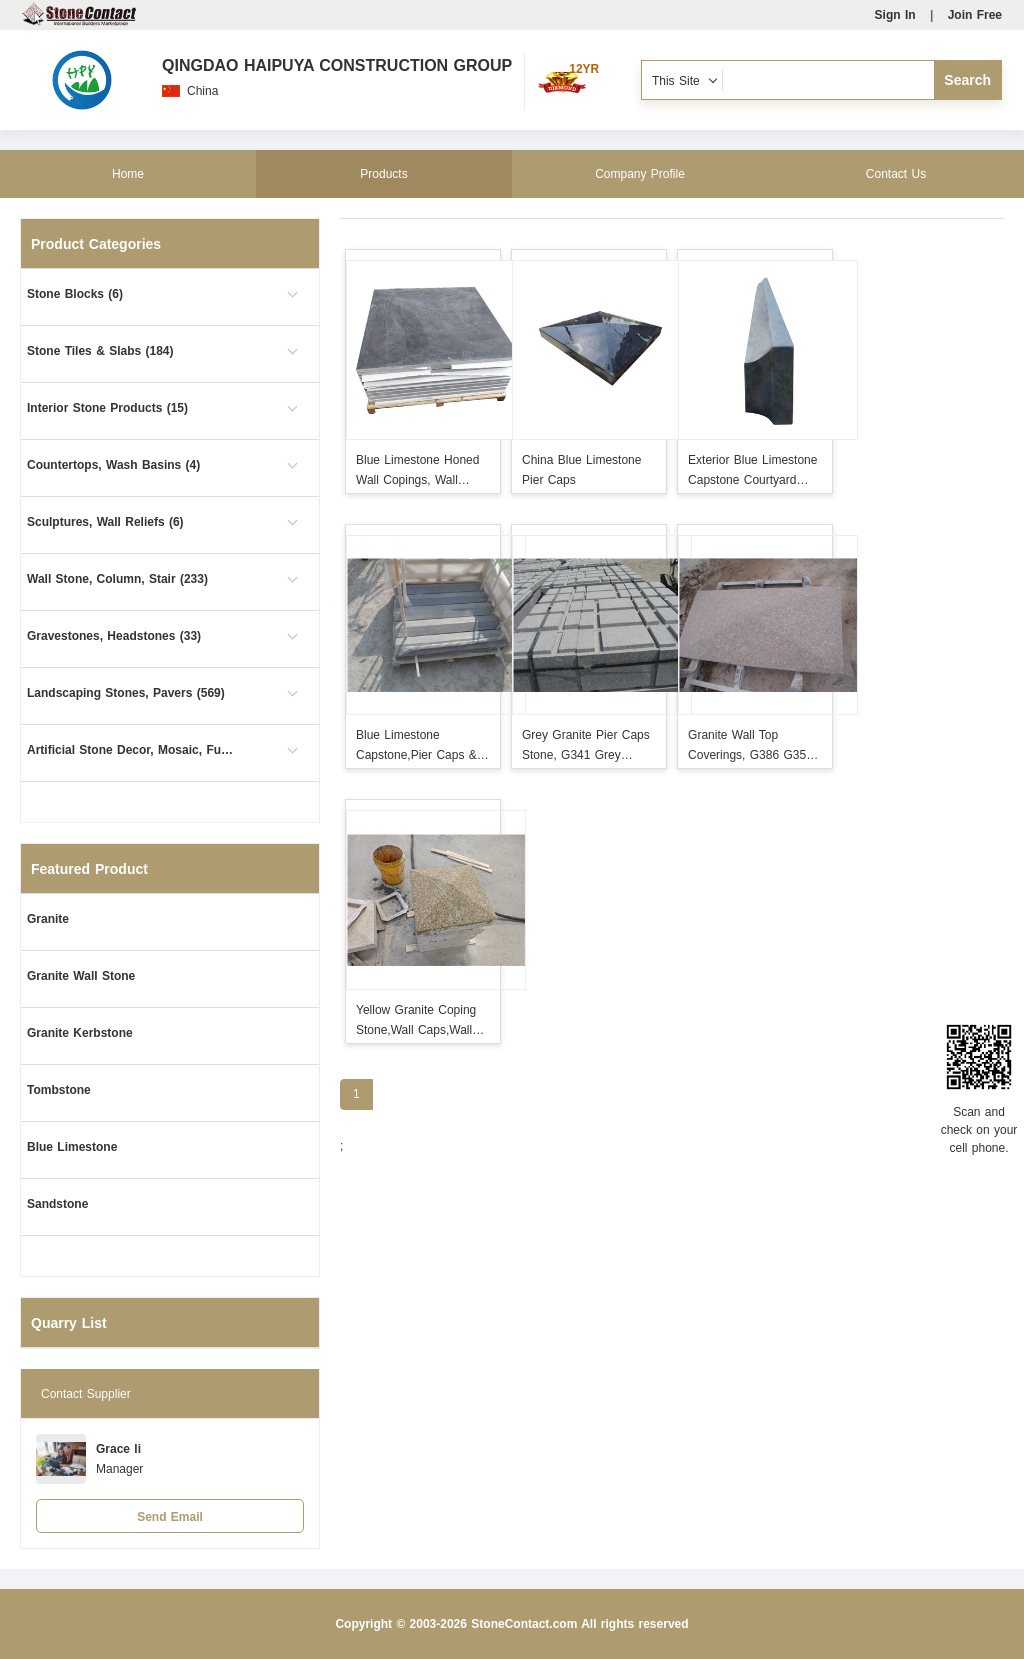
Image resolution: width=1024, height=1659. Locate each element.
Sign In (895, 15)
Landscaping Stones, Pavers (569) (126, 693)
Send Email (170, 1517)
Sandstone (57, 1204)
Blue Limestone (72, 1147)
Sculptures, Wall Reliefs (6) (105, 522)
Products (383, 174)
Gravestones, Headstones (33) (114, 636)
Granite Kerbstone (80, 1033)
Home (128, 174)
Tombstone (59, 1090)
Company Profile (640, 174)
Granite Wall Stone (81, 976)
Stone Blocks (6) (75, 294)
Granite (48, 919)
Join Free (975, 15)
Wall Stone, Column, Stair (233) (117, 579)
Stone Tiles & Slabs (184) (100, 351)
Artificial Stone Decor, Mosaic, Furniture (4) (132, 750)
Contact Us (896, 174)
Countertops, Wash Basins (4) (113, 465)
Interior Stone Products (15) (107, 408)
